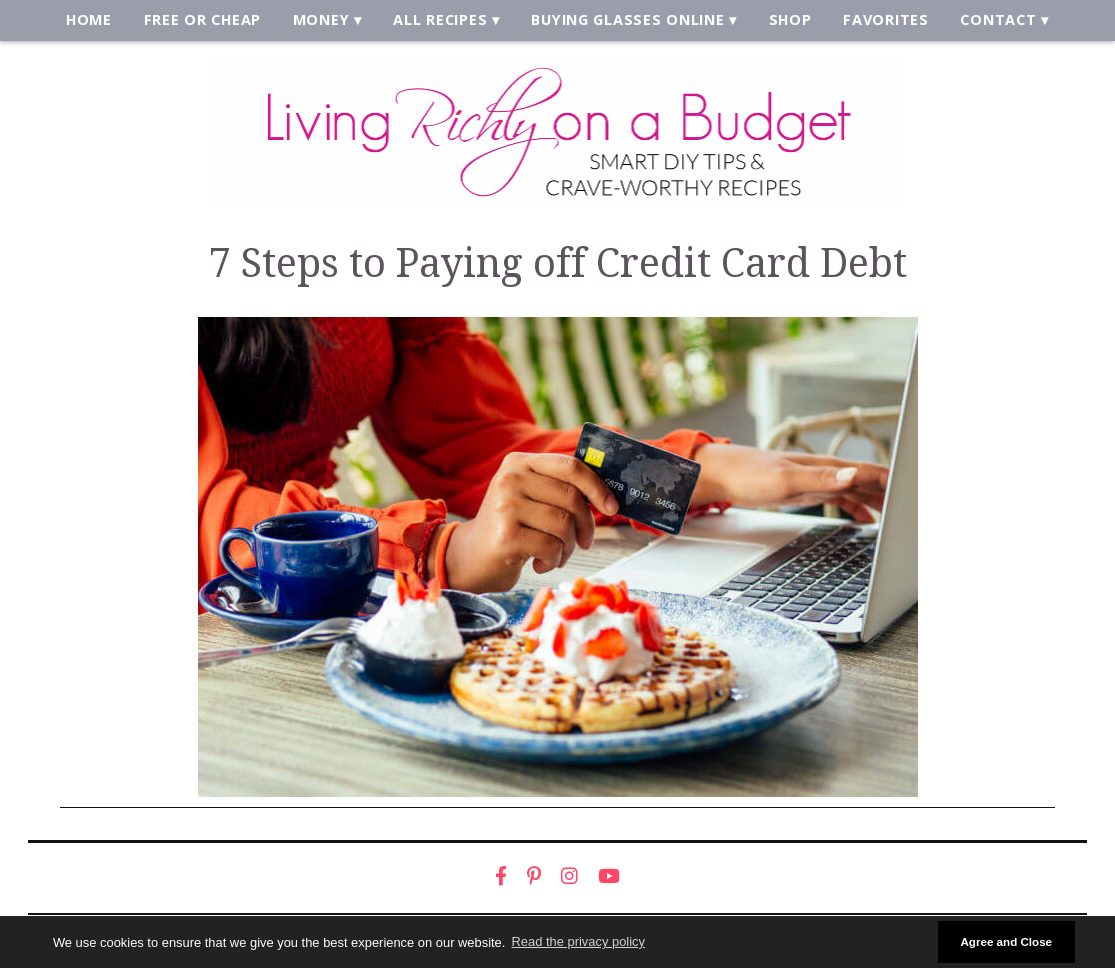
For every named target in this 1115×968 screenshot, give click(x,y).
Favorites (880, 21)
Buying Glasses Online (627, 21)
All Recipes (443, 21)
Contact (991, 21)
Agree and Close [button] (1006, 941)
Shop (786, 21)
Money (325, 21)
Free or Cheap (208, 21)
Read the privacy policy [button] (578, 941)
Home (97, 21)
